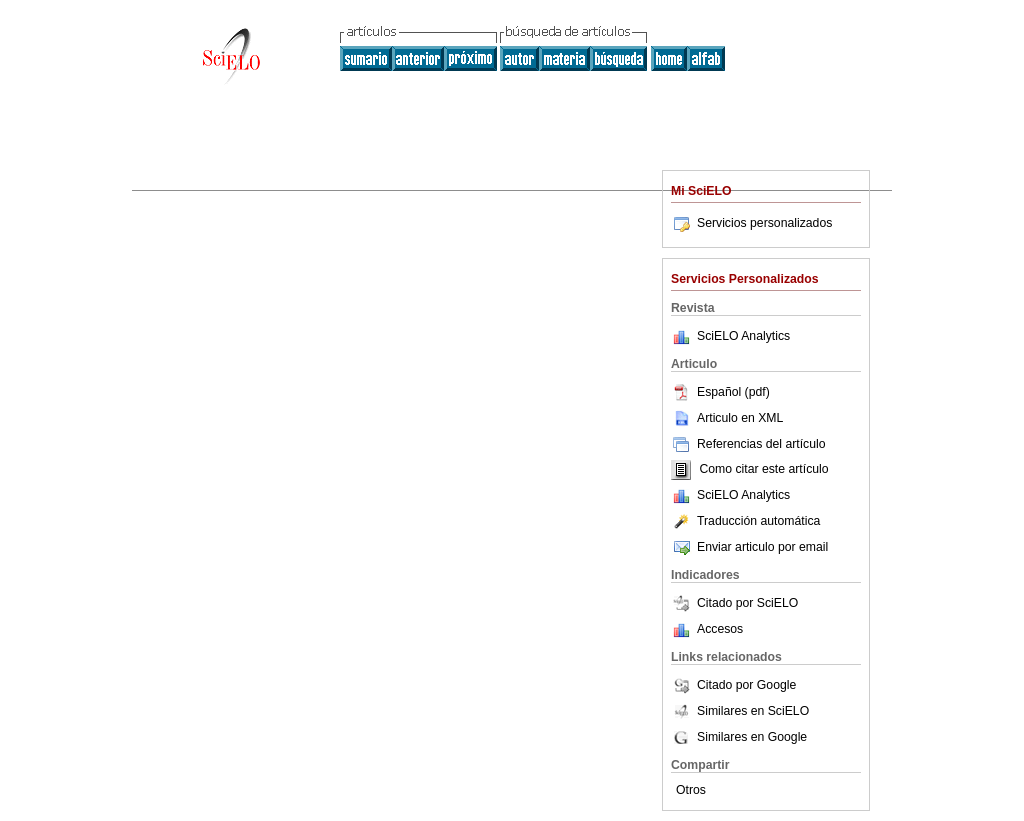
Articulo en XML (727, 418)
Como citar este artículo (763, 470)
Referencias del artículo (748, 444)
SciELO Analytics (743, 336)
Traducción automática (745, 521)
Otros (691, 790)
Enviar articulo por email (749, 547)
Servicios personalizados (751, 223)
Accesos (720, 629)
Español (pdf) (720, 392)
